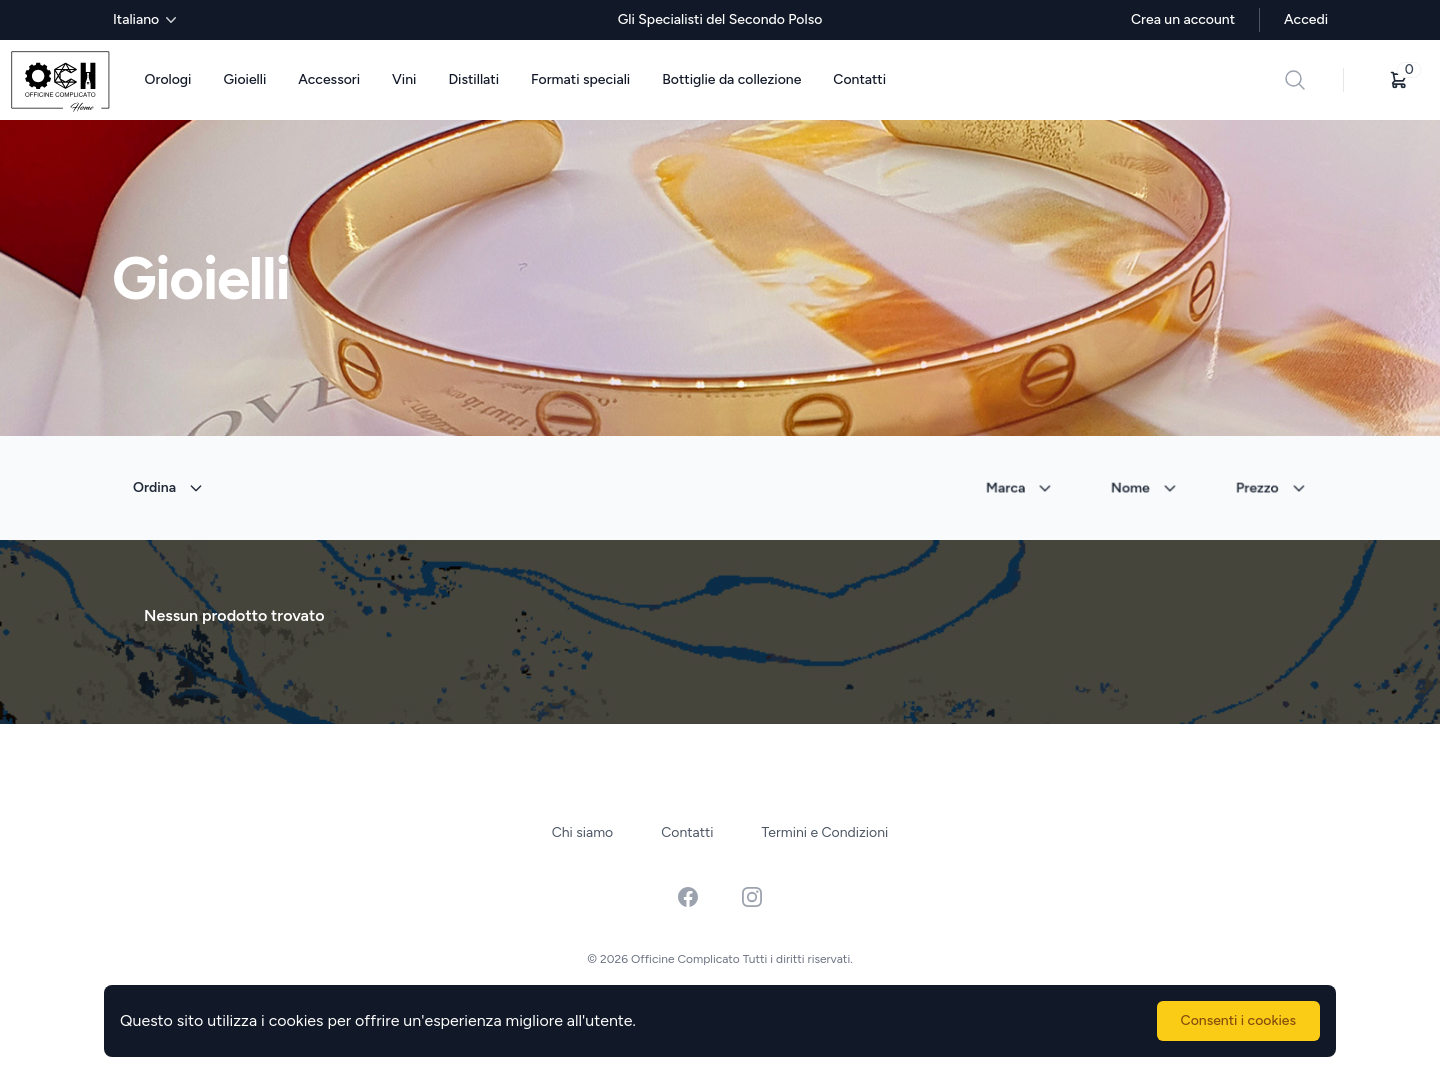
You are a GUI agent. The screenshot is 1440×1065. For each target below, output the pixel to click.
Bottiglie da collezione (731, 79)
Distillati (473, 79)
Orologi (168, 79)
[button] (1399, 80)
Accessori (329, 79)
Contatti (859, 79)
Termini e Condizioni (825, 832)
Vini (404, 79)
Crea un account (1183, 19)
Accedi (1306, 19)
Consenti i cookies (1238, 1020)
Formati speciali (580, 79)
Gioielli (244, 79)
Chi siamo (583, 832)
